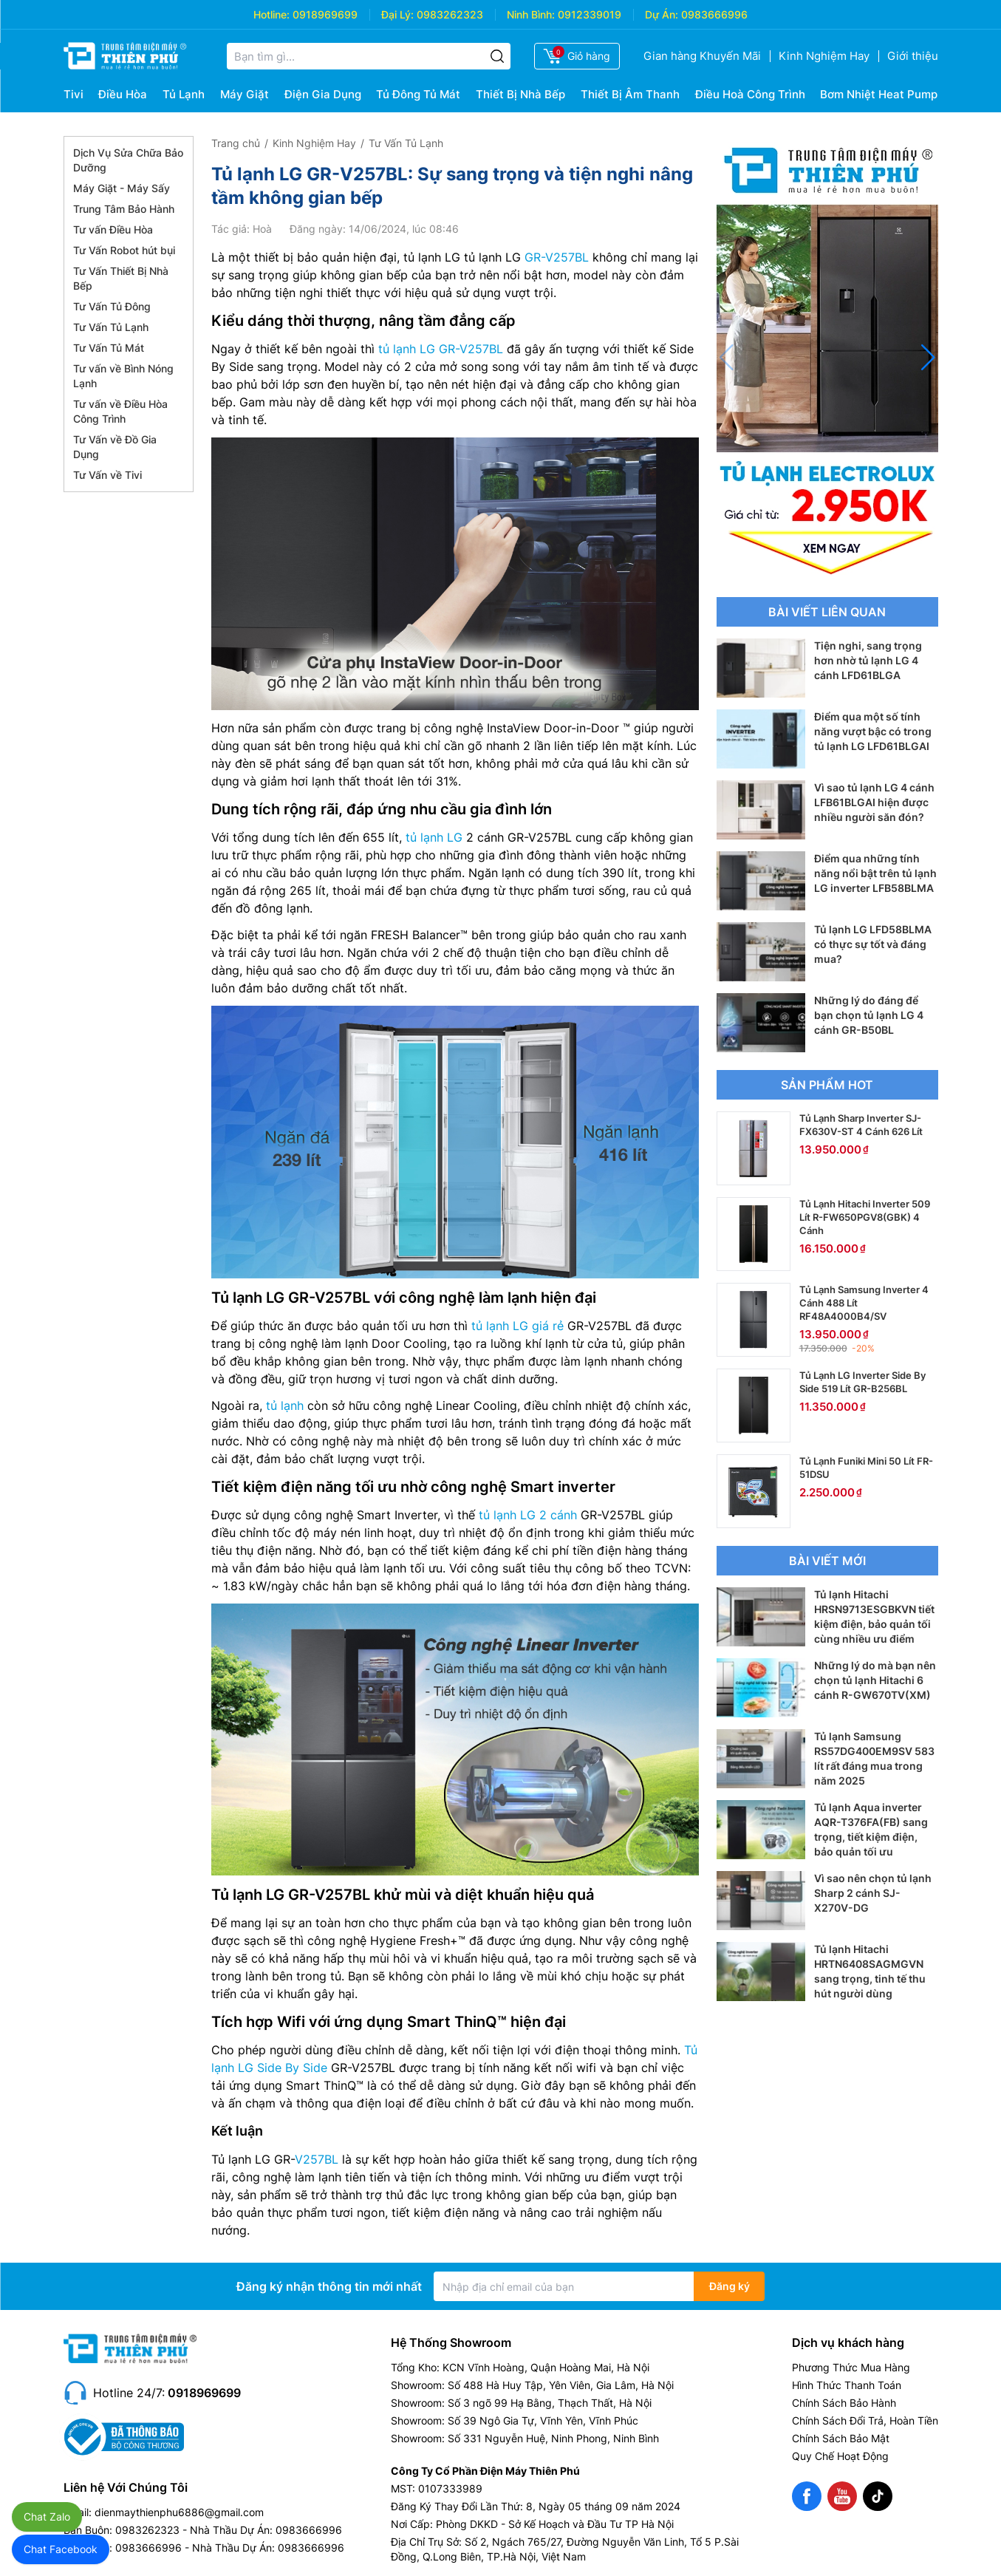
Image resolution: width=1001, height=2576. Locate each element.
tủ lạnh (285, 1405)
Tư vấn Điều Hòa (113, 229)
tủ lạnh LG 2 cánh (528, 1514)
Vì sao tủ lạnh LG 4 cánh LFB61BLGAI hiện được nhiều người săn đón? (874, 802)
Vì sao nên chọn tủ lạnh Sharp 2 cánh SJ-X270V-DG (873, 1893)
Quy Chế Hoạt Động (840, 2456)
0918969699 (325, 14)
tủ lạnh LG (434, 837)
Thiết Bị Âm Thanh (630, 94)
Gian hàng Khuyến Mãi (702, 56)
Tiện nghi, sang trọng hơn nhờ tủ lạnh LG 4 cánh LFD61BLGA (868, 660)
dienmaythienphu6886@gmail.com (179, 2512)
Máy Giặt (244, 94)
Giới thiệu (912, 56)
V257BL (316, 2159)
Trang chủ (235, 143)
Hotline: (271, 14)
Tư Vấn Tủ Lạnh (110, 327)
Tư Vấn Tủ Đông (112, 306)
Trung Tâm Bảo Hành (123, 208)
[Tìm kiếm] (497, 56)
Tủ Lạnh (184, 94)
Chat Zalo (47, 2516)
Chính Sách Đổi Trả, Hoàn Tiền (865, 2420)
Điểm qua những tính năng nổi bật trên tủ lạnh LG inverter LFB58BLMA (875, 873)
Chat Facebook (61, 2549)
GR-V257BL (557, 257)
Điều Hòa (122, 94)
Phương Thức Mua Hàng (851, 2367)
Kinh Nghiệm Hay (824, 56)
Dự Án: (661, 14)
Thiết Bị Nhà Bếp (520, 94)
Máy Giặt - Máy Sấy (121, 188)
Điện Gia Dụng (322, 94)
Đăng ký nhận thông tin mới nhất (329, 2286)
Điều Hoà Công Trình (750, 94)
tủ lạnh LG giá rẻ (517, 1325)
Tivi (73, 94)
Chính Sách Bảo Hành (844, 2402)
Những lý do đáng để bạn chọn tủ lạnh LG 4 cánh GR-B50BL (868, 1015)
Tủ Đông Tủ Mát (418, 94)
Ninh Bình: (531, 14)
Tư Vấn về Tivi (107, 474)
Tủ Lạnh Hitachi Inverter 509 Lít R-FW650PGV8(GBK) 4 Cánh (864, 1217)
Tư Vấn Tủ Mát (108, 347)
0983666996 (714, 14)
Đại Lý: (397, 14)
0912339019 (589, 14)
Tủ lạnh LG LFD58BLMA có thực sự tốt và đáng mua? (873, 944)
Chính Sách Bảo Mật (840, 2438)
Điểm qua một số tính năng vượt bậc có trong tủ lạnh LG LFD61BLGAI (873, 731)
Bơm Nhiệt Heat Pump (878, 94)
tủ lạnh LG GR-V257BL (440, 348)
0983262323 (450, 14)
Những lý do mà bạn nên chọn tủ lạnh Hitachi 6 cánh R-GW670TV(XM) (875, 1680)
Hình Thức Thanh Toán (846, 2385)
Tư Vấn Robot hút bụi (124, 250)
